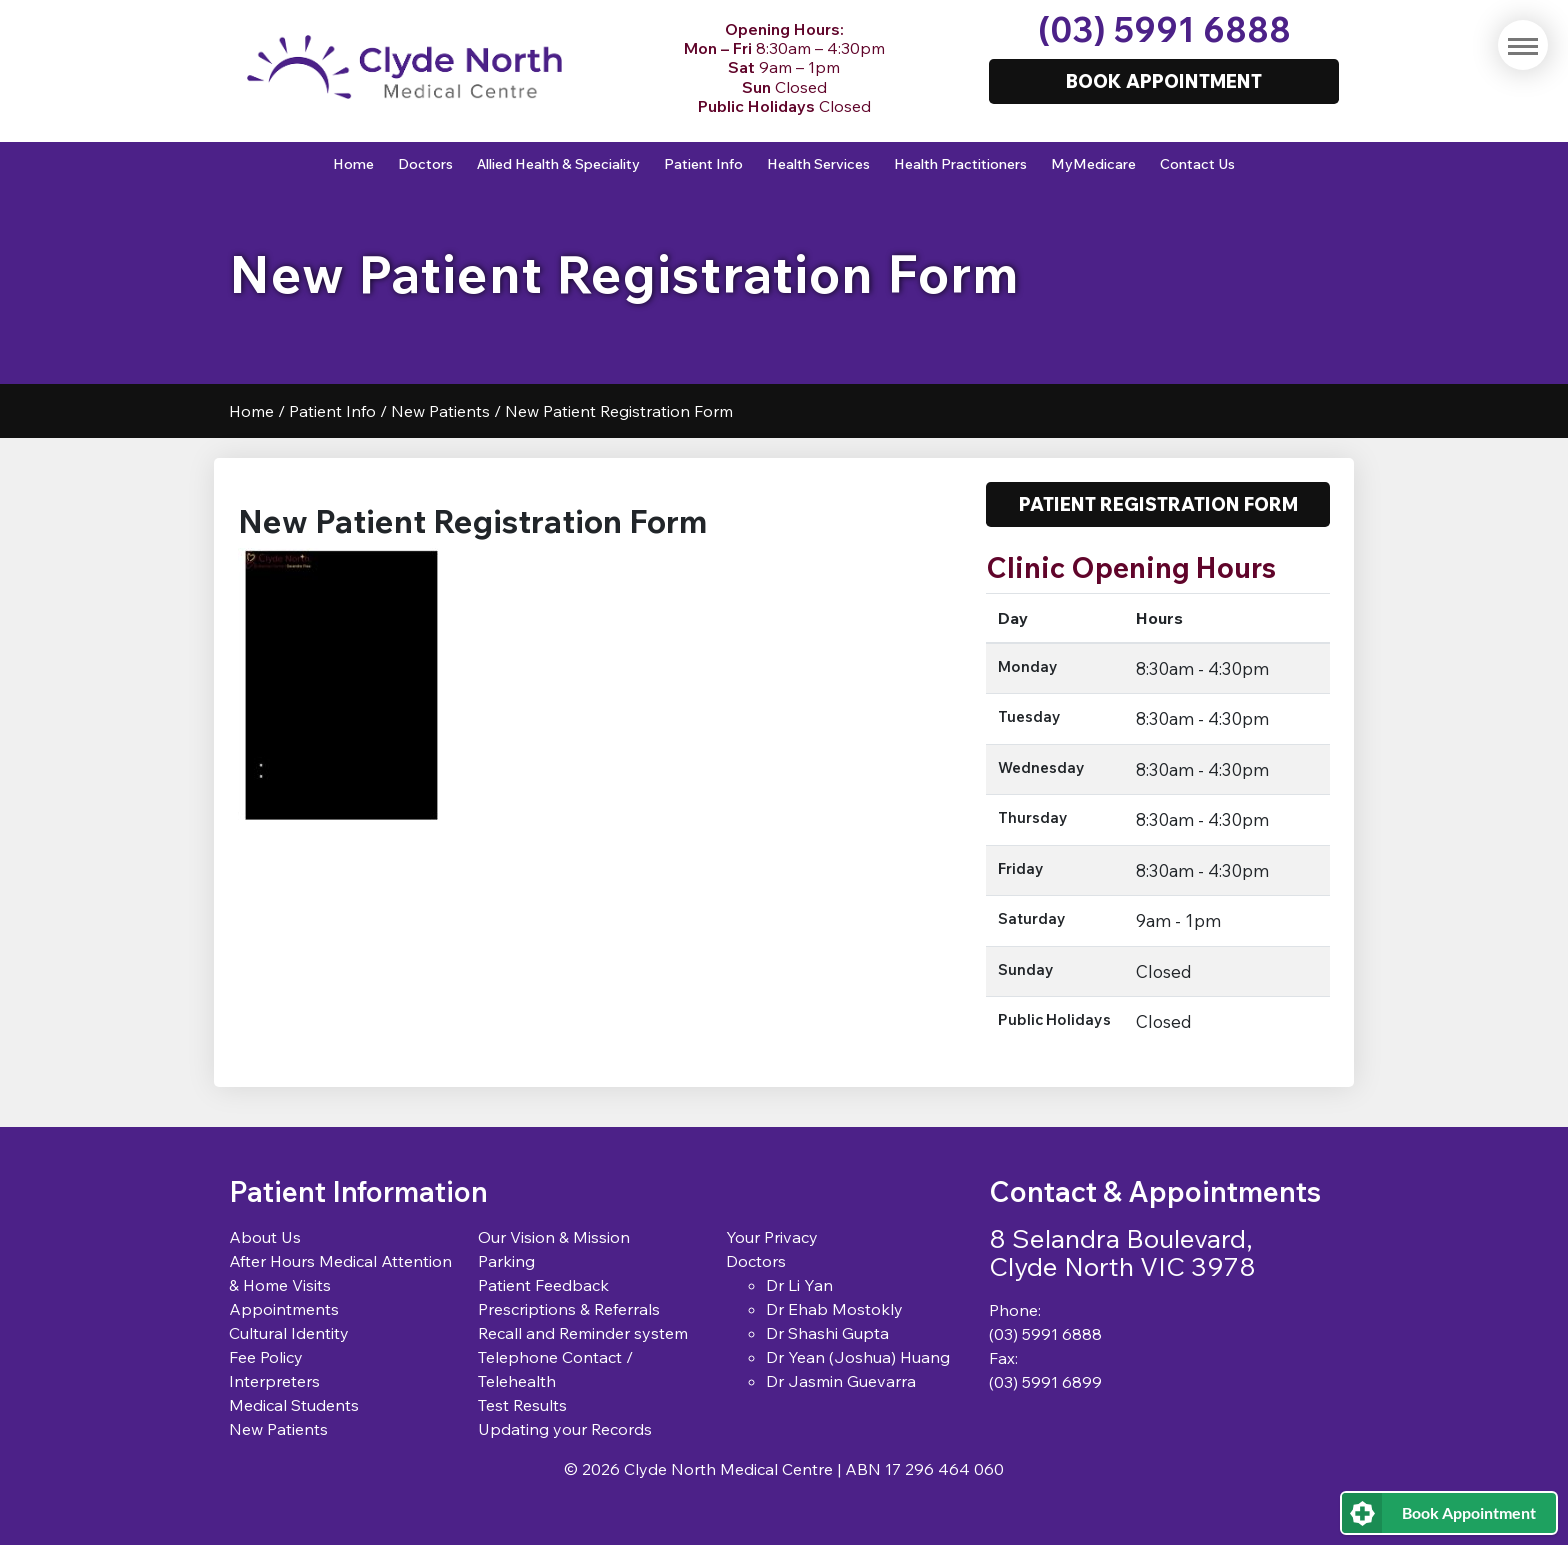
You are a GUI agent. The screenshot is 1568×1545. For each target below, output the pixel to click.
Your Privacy (772, 1237)
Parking (506, 1261)
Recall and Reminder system (583, 1333)
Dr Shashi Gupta (827, 1333)
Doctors (425, 164)
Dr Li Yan (799, 1285)
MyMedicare (1093, 164)
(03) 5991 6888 (1164, 29)
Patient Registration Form (1158, 504)
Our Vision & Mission (554, 1237)
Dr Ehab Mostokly (834, 1309)
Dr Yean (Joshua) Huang (858, 1357)
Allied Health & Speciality (558, 164)
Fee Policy (266, 1357)
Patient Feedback (543, 1285)
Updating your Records (565, 1429)
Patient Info (703, 164)
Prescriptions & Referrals (569, 1309)
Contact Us (1197, 164)
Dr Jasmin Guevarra (841, 1381)
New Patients (440, 411)
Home (353, 164)
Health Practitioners (960, 164)
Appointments (284, 1309)
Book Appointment (1469, 1512)
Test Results (522, 1405)
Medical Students (294, 1405)
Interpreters (274, 1381)
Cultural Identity (289, 1333)
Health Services (818, 164)
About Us (265, 1237)
